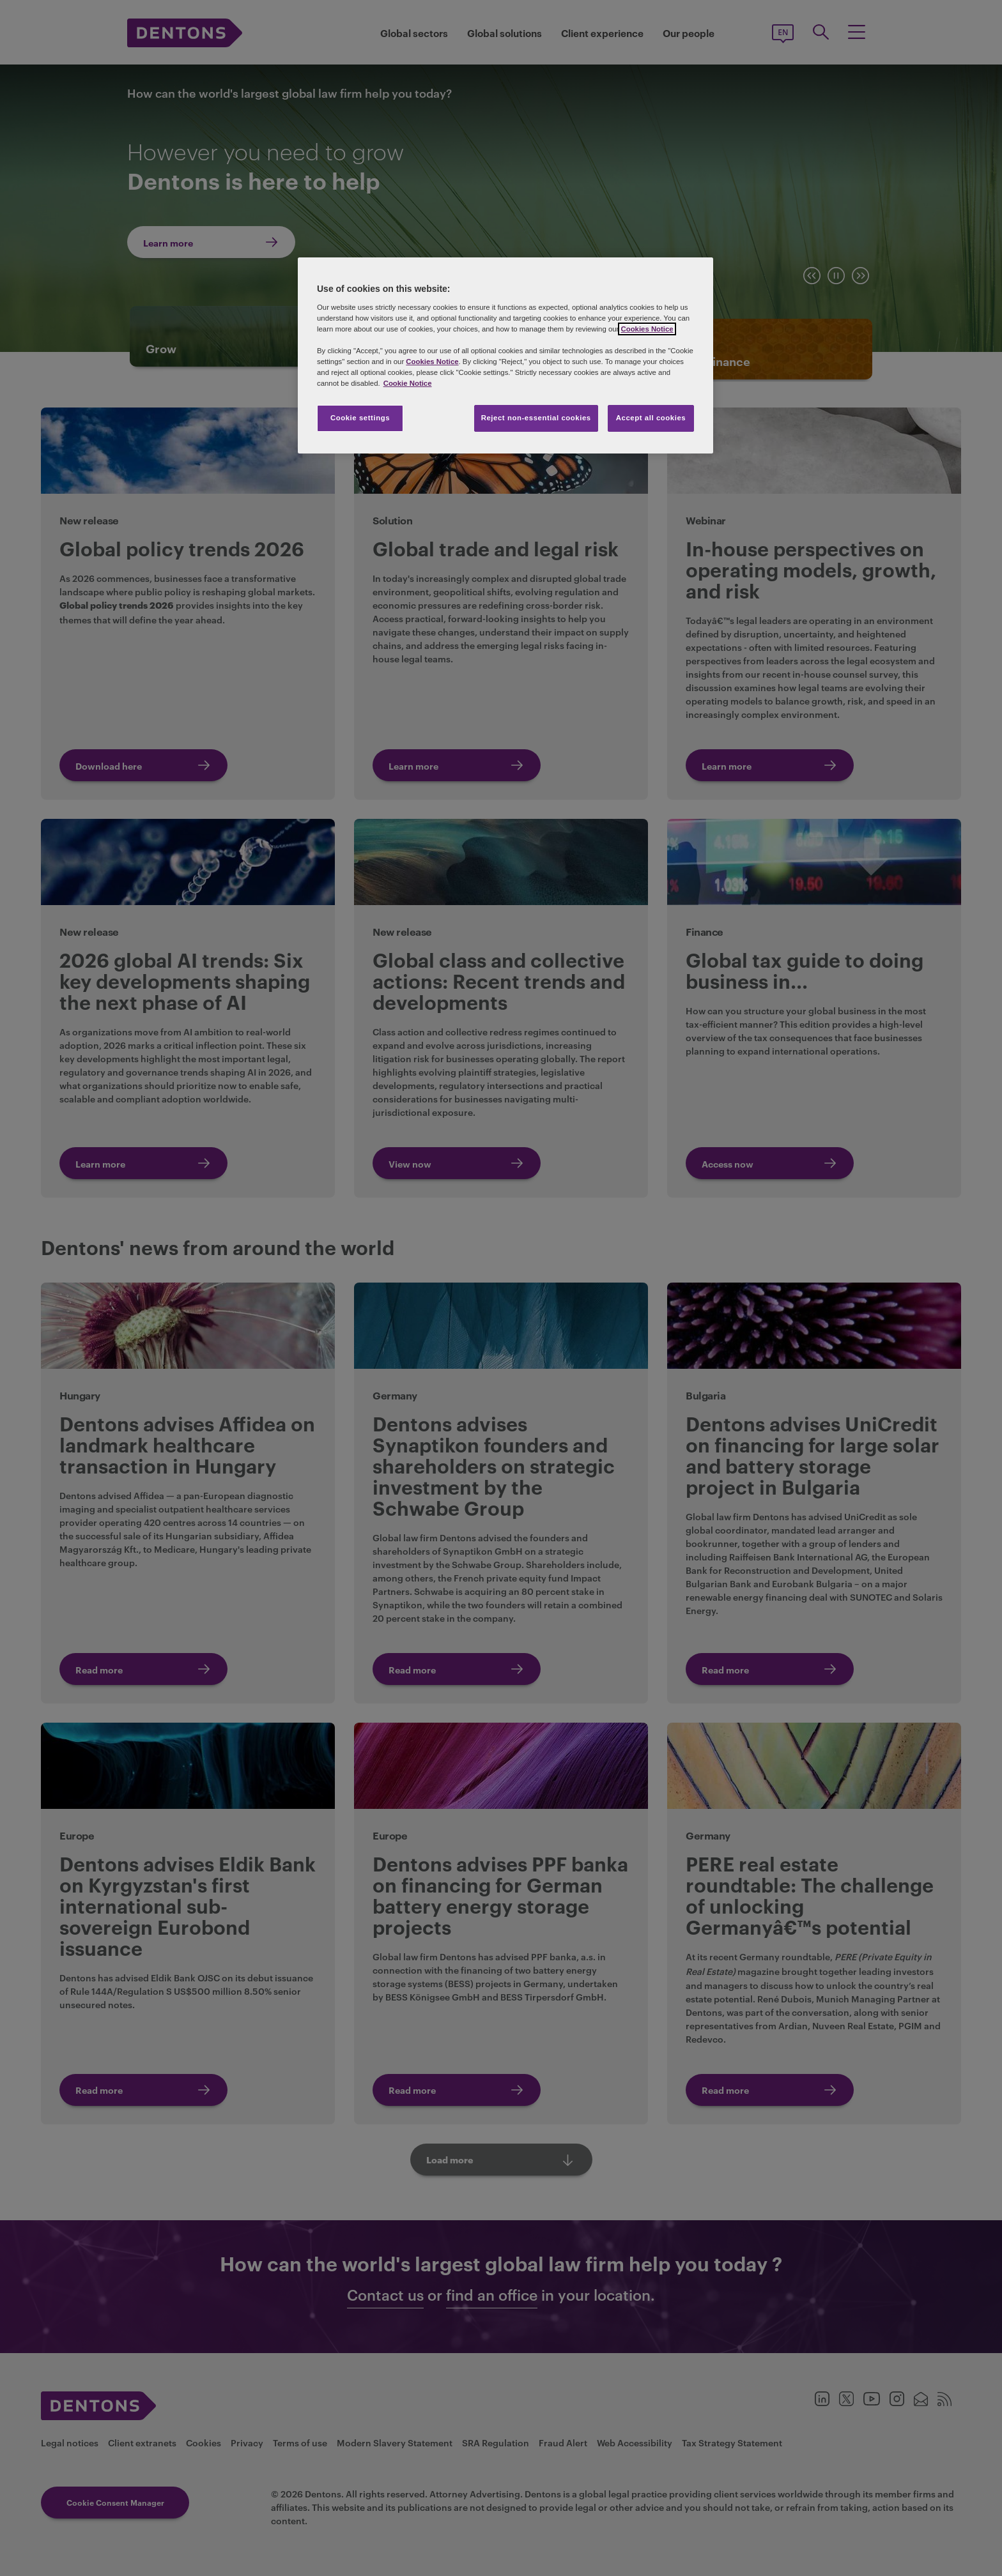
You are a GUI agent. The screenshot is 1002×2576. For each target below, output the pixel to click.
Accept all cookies (651, 418)
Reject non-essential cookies (536, 418)
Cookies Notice (646, 329)
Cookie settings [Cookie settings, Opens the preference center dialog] (360, 418)
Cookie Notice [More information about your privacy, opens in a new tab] (407, 383)
